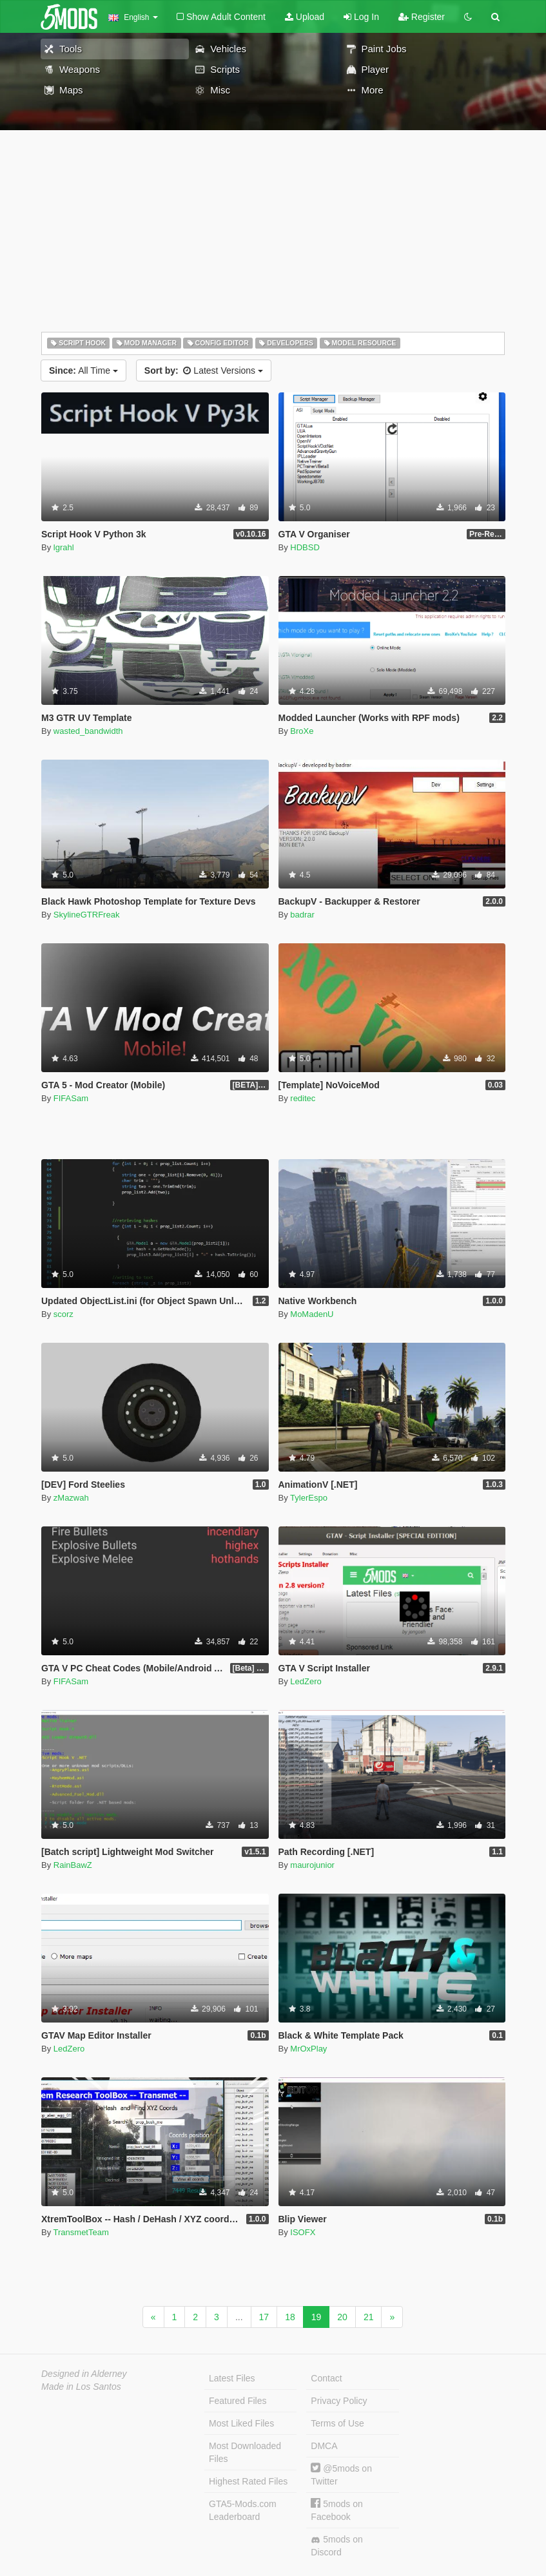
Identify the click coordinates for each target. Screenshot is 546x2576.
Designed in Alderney (84, 2374)
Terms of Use (337, 2423)
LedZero (305, 1681)
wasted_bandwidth (88, 731)
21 (369, 2317)
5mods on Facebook (336, 2510)
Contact (326, 2378)
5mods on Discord (336, 2545)
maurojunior (312, 1865)
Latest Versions (203, 370)
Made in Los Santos (81, 2386)
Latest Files (232, 2378)
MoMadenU (311, 1314)
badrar (302, 914)
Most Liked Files (241, 2423)
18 (290, 2317)
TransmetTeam (81, 2232)
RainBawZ (73, 1865)
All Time (83, 370)
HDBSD (305, 547)
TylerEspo (308, 1498)
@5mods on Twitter (341, 2474)
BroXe (301, 731)
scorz (63, 1314)
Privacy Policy (339, 2401)
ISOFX (302, 2232)
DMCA (324, 2446)
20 (342, 2317)
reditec (302, 1098)
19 (316, 2317)
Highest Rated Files (248, 2481)
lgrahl (64, 547)
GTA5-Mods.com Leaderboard (243, 2510)
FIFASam (71, 1098)
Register (421, 17)
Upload (304, 17)
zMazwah (71, 1498)
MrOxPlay (308, 2048)
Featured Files (237, 2401)
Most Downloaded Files (245, 2452)
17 (264, 2317)
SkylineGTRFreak (87, 914)
